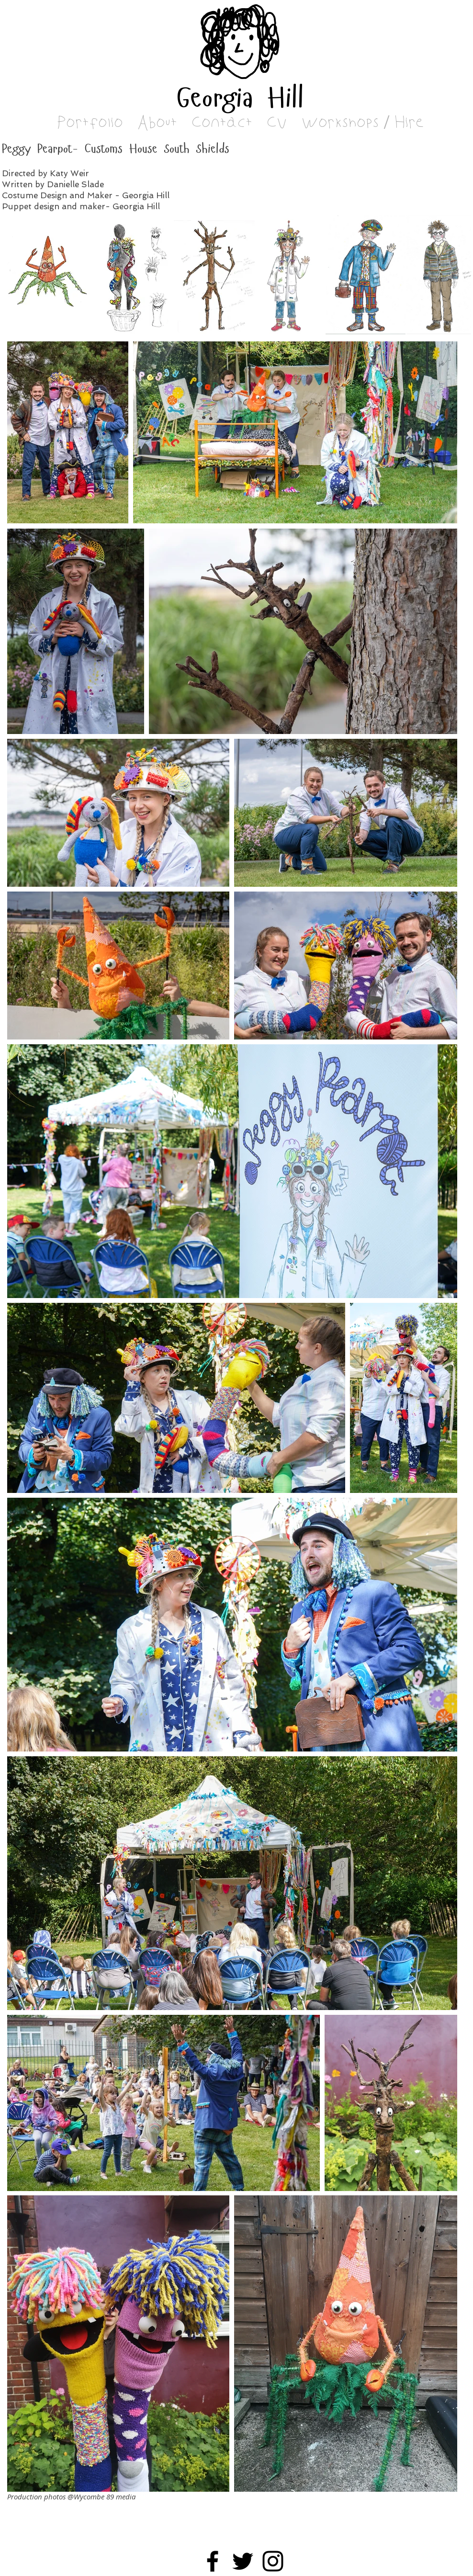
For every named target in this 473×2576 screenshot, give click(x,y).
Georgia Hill (240, 99)
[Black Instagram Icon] (273, 2561)
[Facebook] (212, 2561)
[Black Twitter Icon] (243, 2561)
